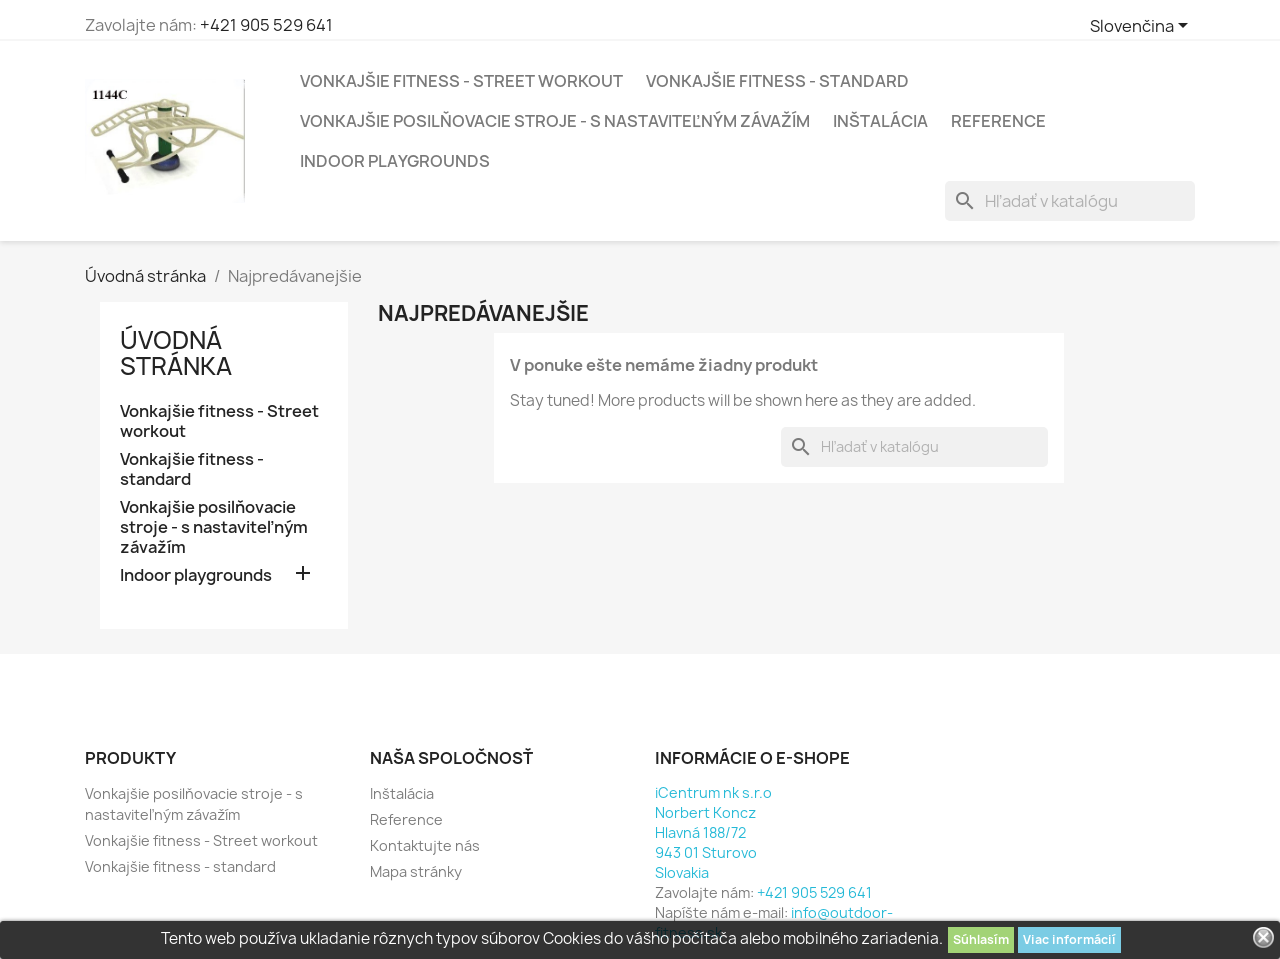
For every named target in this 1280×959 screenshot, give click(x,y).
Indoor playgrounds (395, 161)
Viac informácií (1069, 939)
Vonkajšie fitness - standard (777, 81)
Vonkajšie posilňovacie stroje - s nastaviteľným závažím (555, 121)
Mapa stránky (416, 871)
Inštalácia (880, 121)
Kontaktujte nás (425, 845)
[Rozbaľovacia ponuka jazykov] (1142, 27)
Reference (998, 121)
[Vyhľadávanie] (1070, 201)
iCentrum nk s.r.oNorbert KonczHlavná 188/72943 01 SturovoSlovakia (713, 832)
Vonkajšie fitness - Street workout (461, 81)
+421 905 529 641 (266, 25)
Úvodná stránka (176, 353)
